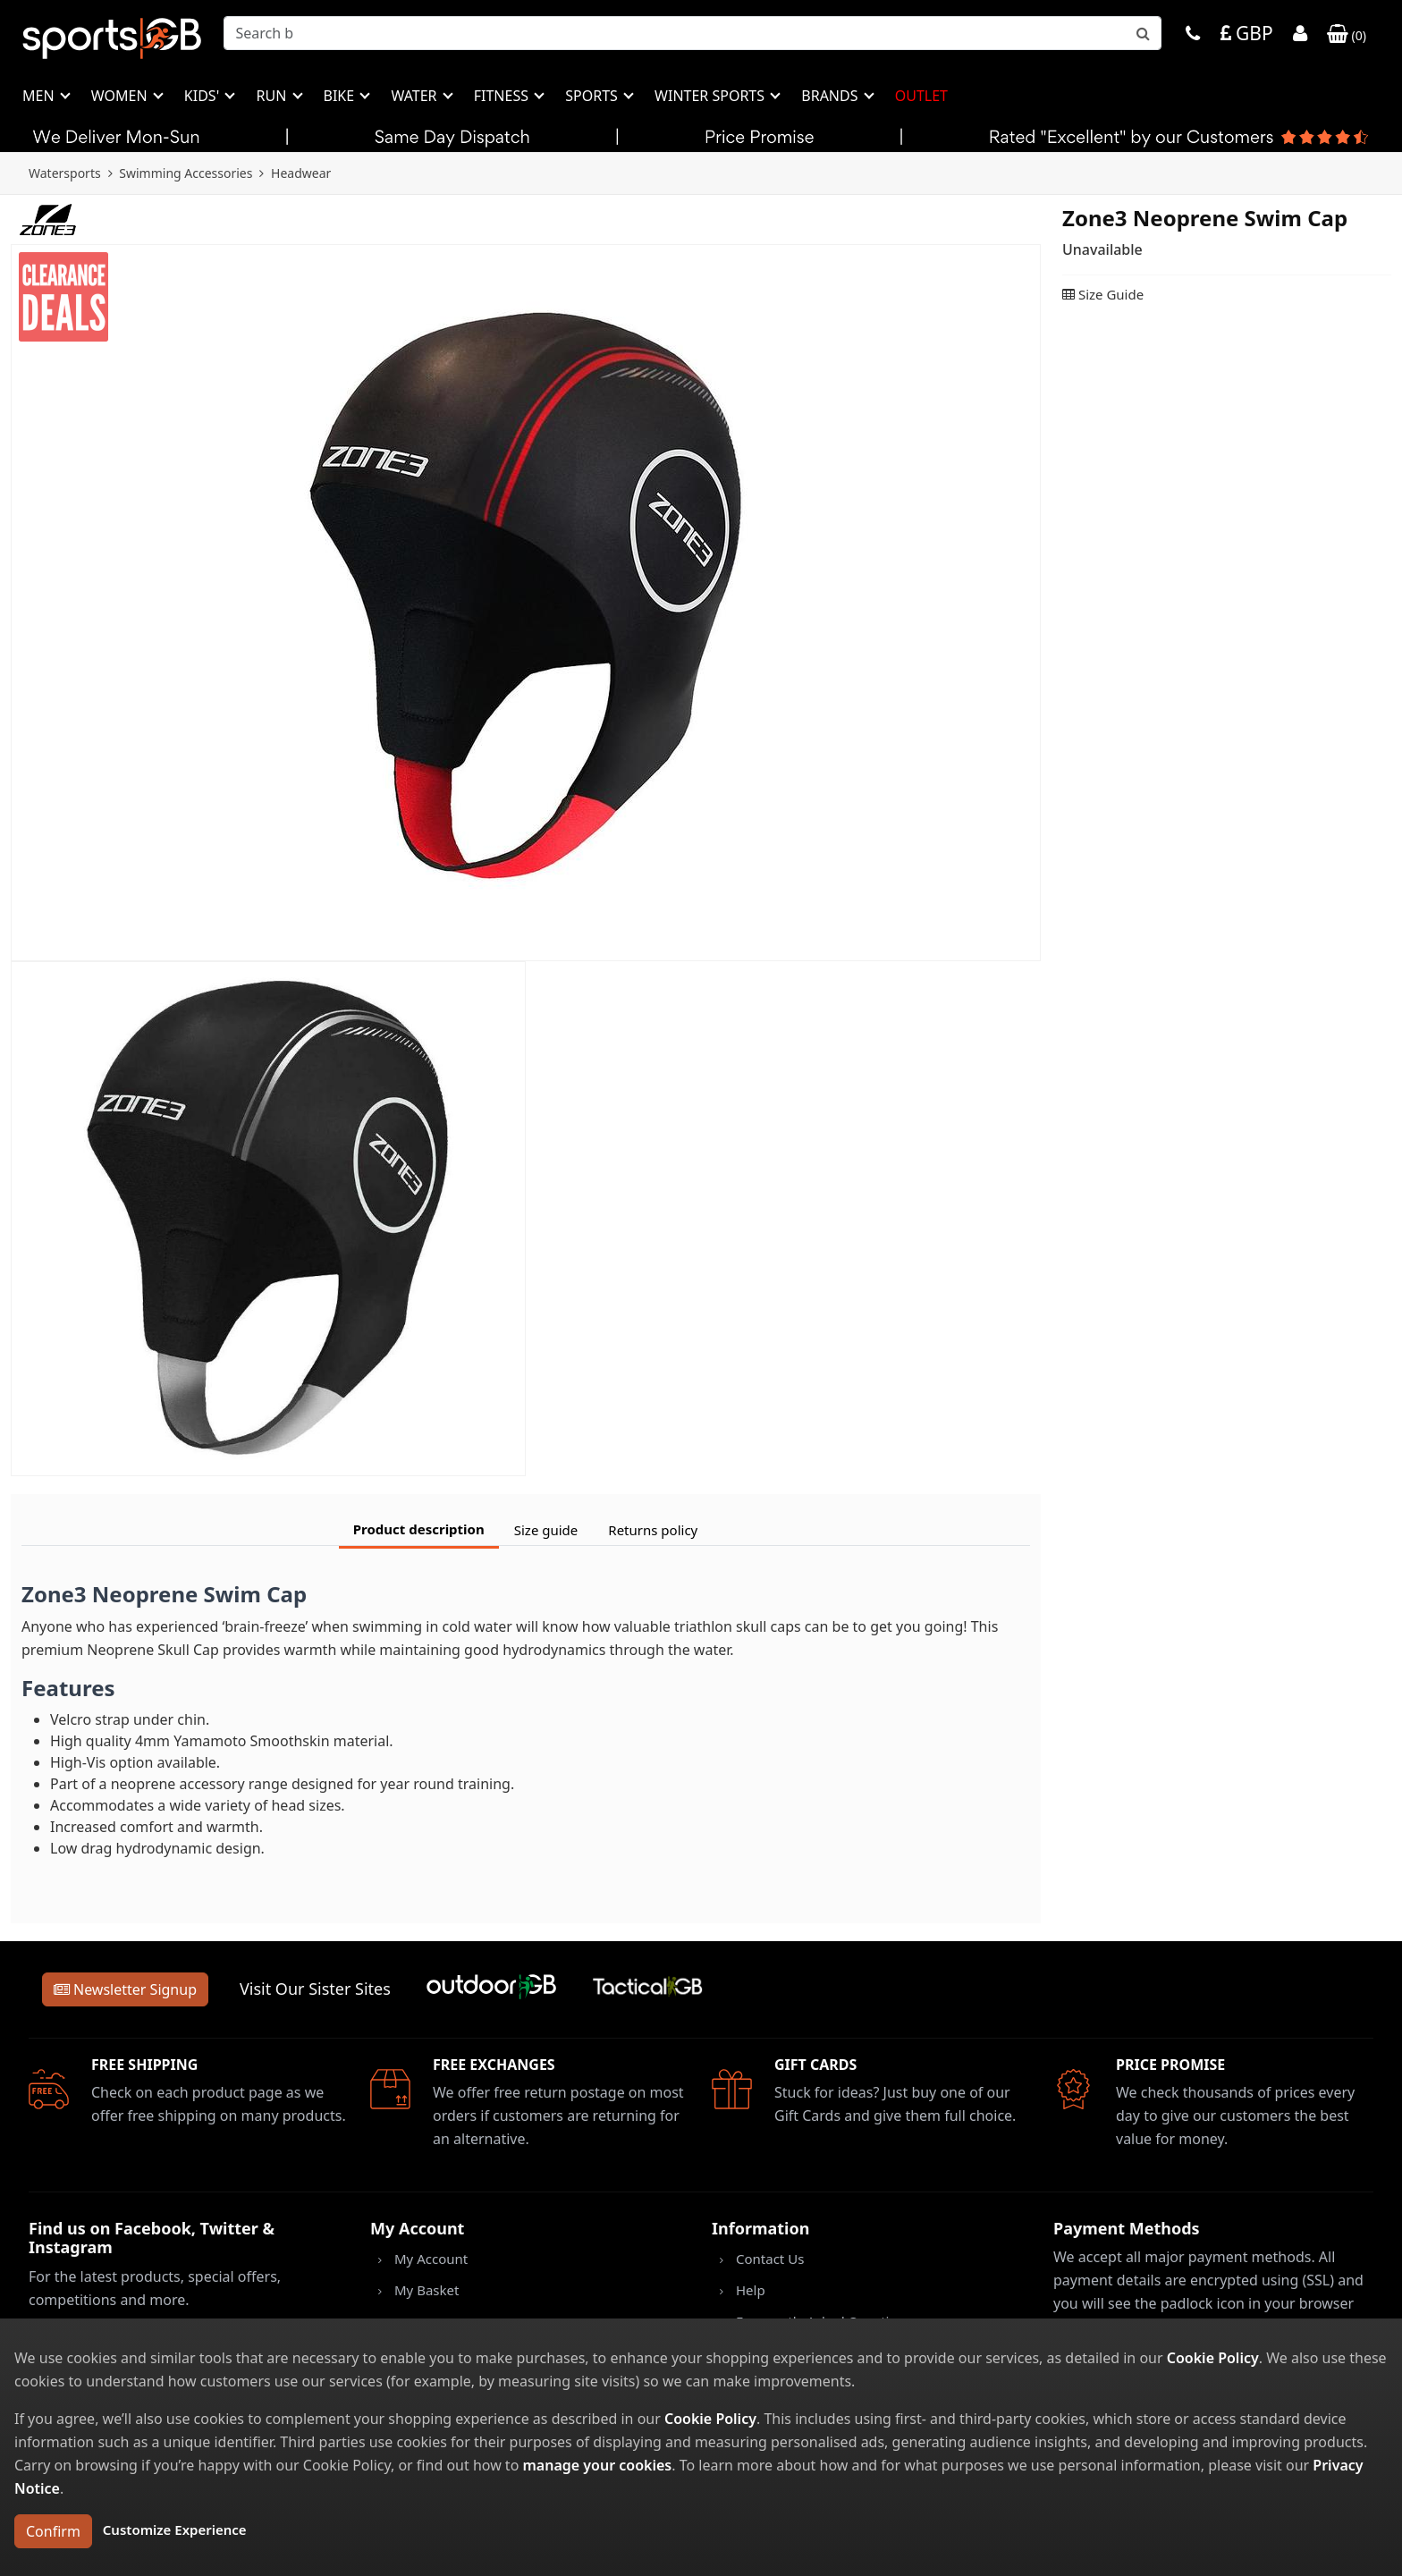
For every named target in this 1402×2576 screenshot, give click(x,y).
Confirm (53, 2531)
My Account (431, 2259)
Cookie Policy (1213, 2358)
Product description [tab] (419, 1529)
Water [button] (415, 96)
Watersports (65, 173)
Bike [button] (341, 96)
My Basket (426, 2290)
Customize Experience (175, 2529)
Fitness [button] (503, 96)
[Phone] (1193, 35)
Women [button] (121, 96)
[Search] (692, 33)
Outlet (921, 96)
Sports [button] (593, 96)
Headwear (301, 173)
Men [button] (40, 96)
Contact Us (770, 2259)
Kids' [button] (204, 96)
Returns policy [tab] (652, 1530)
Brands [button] (831, 96)
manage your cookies (596, 2465)
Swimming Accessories (185, 173)
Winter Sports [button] (711, 96)
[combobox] (692, 33)
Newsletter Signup (125, 1989)
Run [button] (273, 96)
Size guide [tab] (546, 1530)
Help (750, 2290)
